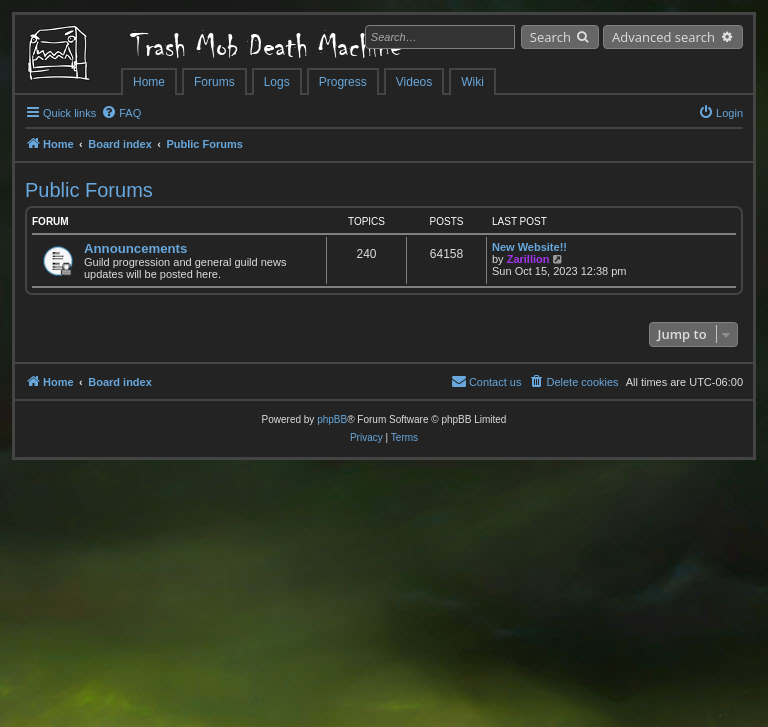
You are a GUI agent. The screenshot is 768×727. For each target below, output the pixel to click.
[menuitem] (121, 113)
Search (550, 37)
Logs (277, 82)
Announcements (135, 248)
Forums (214, 82)
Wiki (472, 82)
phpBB (332, 419)
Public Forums (89, 190)
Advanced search (663, 37)
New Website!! (529, 247)
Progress (343, 82)
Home (149, 82)
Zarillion (528, 259)
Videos (414, 82)
